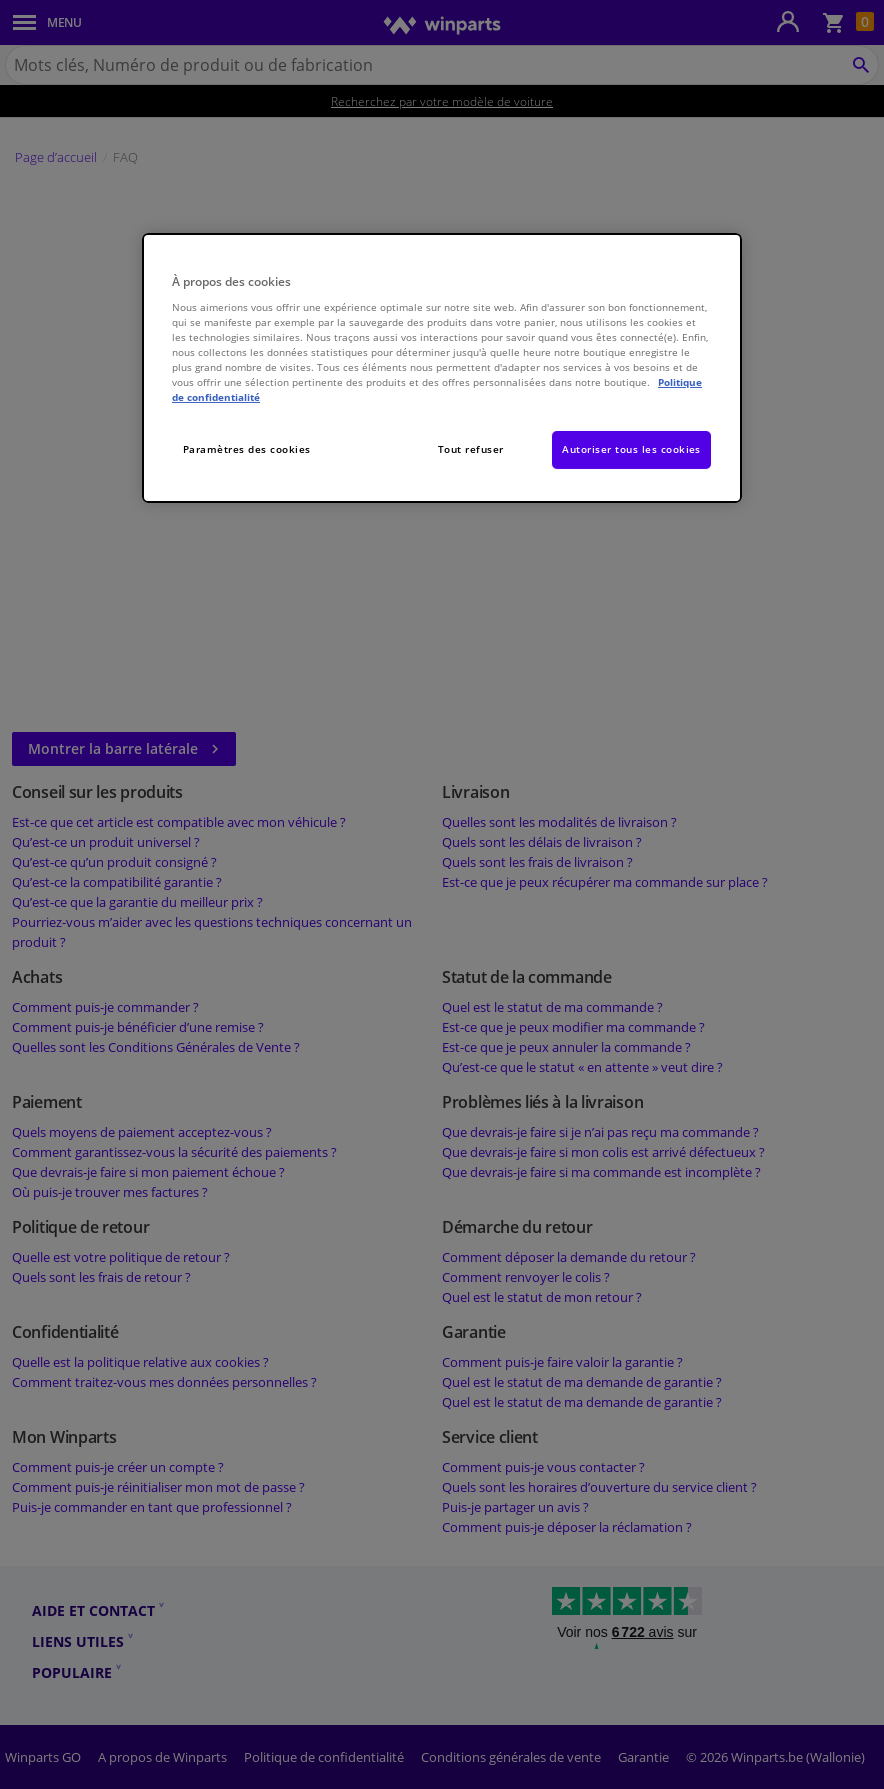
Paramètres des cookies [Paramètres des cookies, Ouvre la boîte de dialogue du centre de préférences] (247, 449)
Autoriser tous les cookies (631, 449)
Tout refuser (471, 449)
